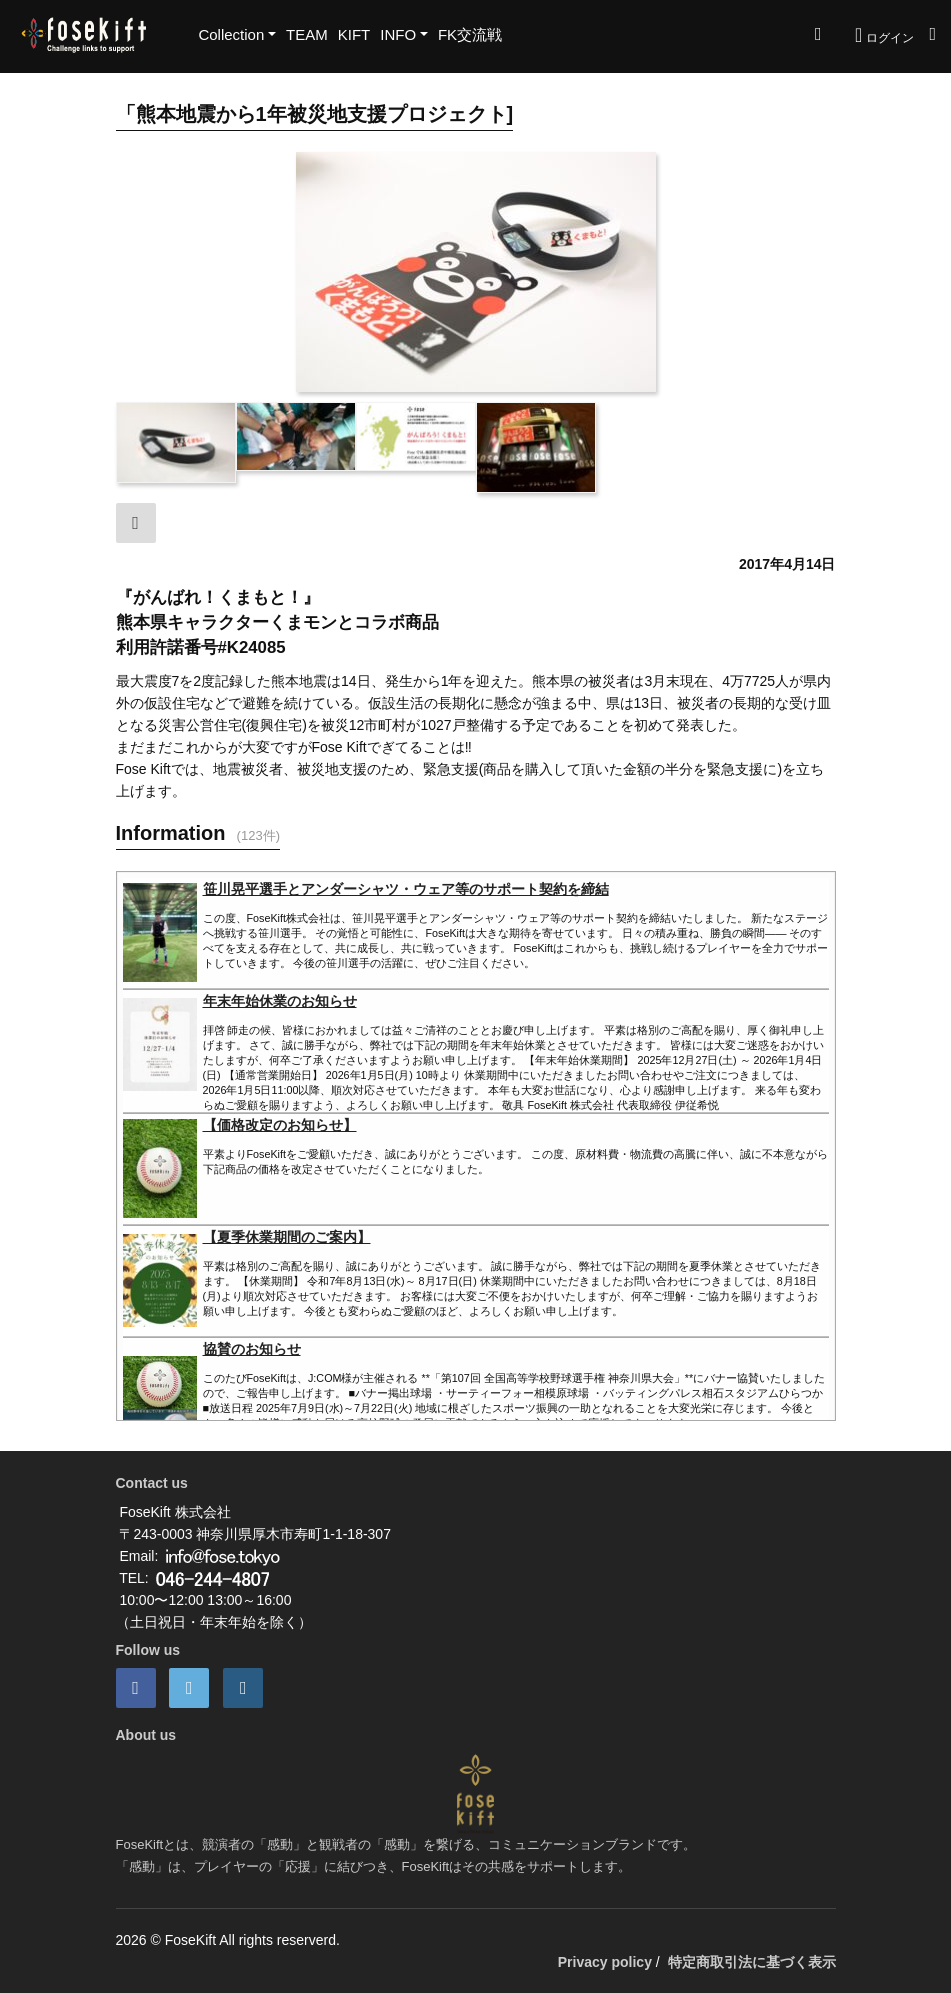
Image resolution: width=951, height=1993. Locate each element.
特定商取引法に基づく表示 (752, 1962)
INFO (398, 34)
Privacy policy (605, 1962)
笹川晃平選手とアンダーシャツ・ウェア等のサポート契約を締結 (406, 889)
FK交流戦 (470, 34)
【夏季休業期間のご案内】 (287, 1237)
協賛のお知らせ (252, 1349)
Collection (231, 34)
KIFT (354, 34)
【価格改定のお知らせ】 (280, 1125)
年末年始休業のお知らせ (280, 1001)
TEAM (307, 34)
